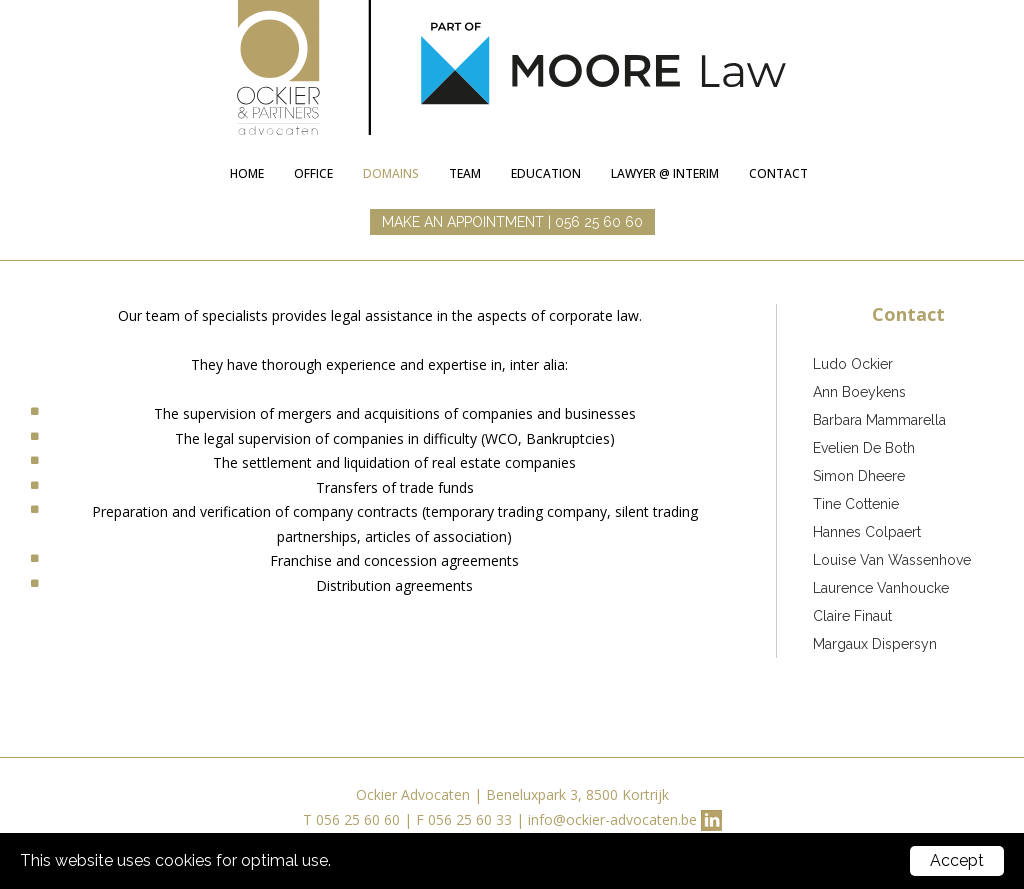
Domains (391, 173)
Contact (778, 173)
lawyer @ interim (665, 173)
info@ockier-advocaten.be (612, 819)
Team (465, 173)
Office (313, 173)
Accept (957, 860)
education (546, 173)
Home (247, 173)
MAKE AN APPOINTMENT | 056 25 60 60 (512, 222)
